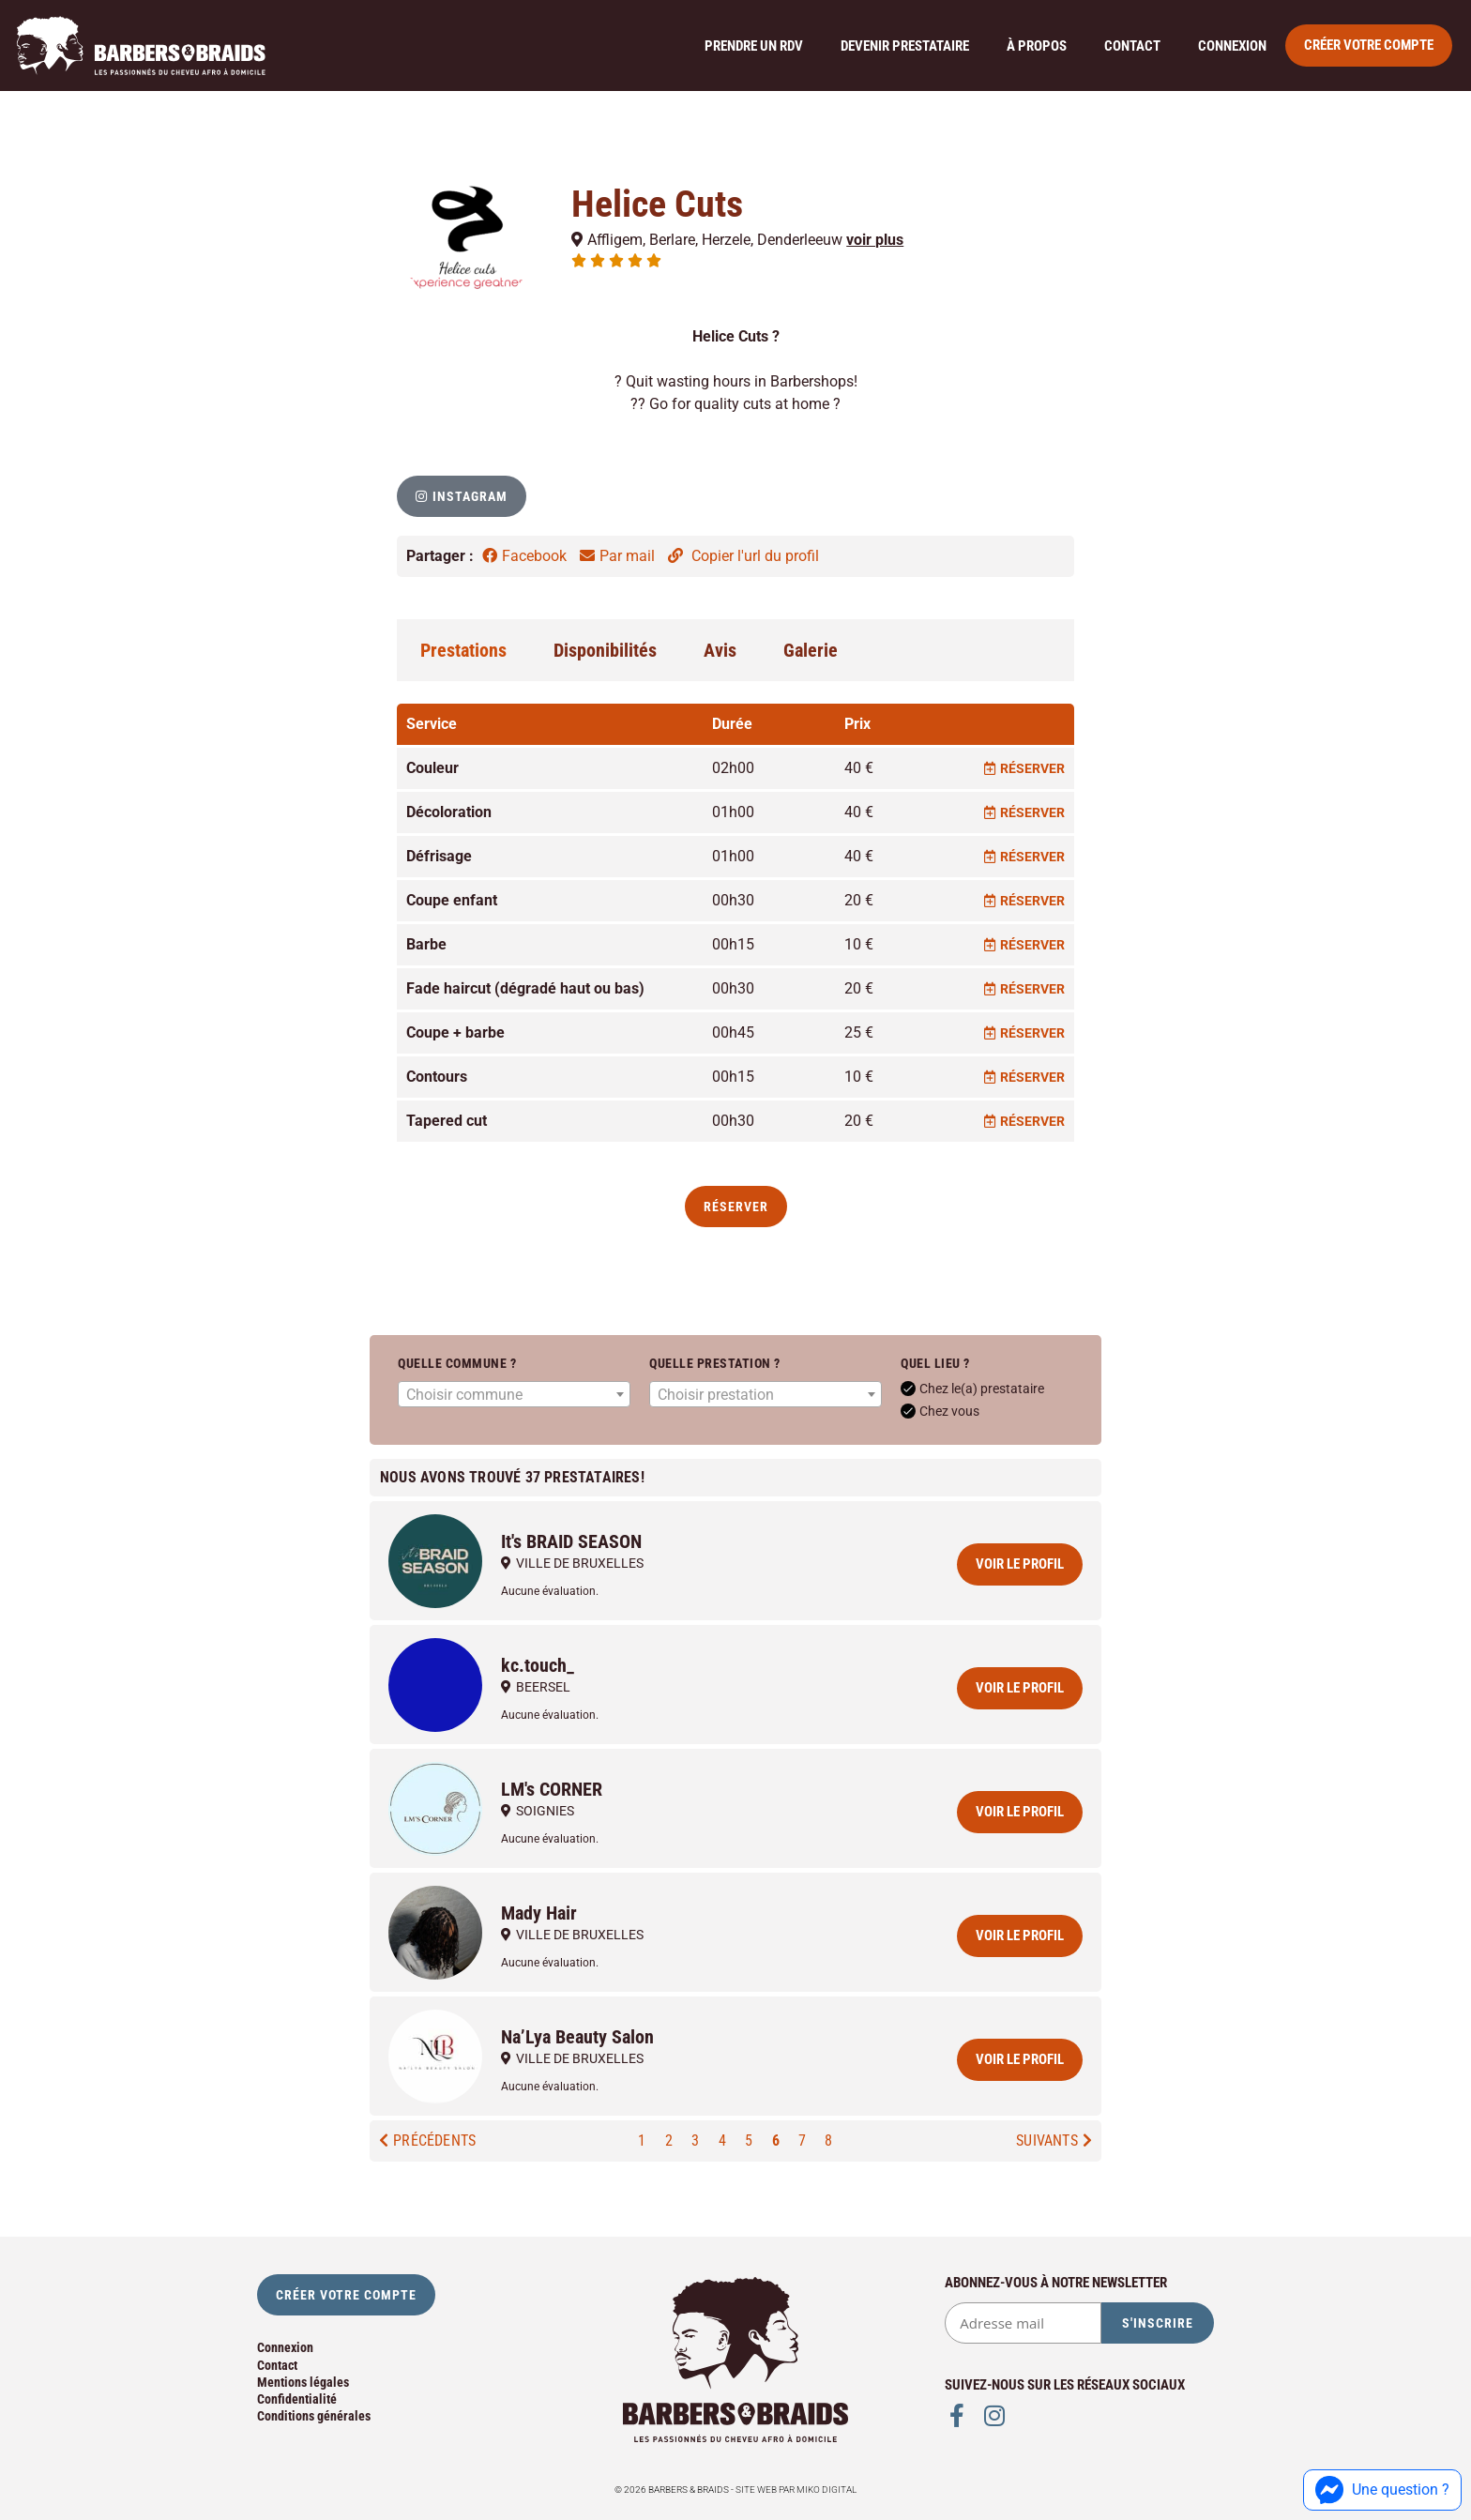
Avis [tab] (720, 650)
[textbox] (514, 1395)
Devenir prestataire (905, 45)
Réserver (1024, 768)
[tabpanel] (735, 924)
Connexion (1232, 45)
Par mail (619, 556)
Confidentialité (297, 2398)
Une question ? (1382, 2490)
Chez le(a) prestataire (972, 1388)
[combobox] (514, 1394)
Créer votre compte (1368, 45)
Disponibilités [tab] (605, 650)
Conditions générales (314, 2415)
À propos (1037, 45)
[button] (461, 496)
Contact (1132, 45)
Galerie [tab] (810, 650)
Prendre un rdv (754, 45)
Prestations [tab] (463, 650)
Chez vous (940, 1411)
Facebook (526, 556)
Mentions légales (303, 2382)
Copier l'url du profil (743, 556)
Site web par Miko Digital (796, 2489)
